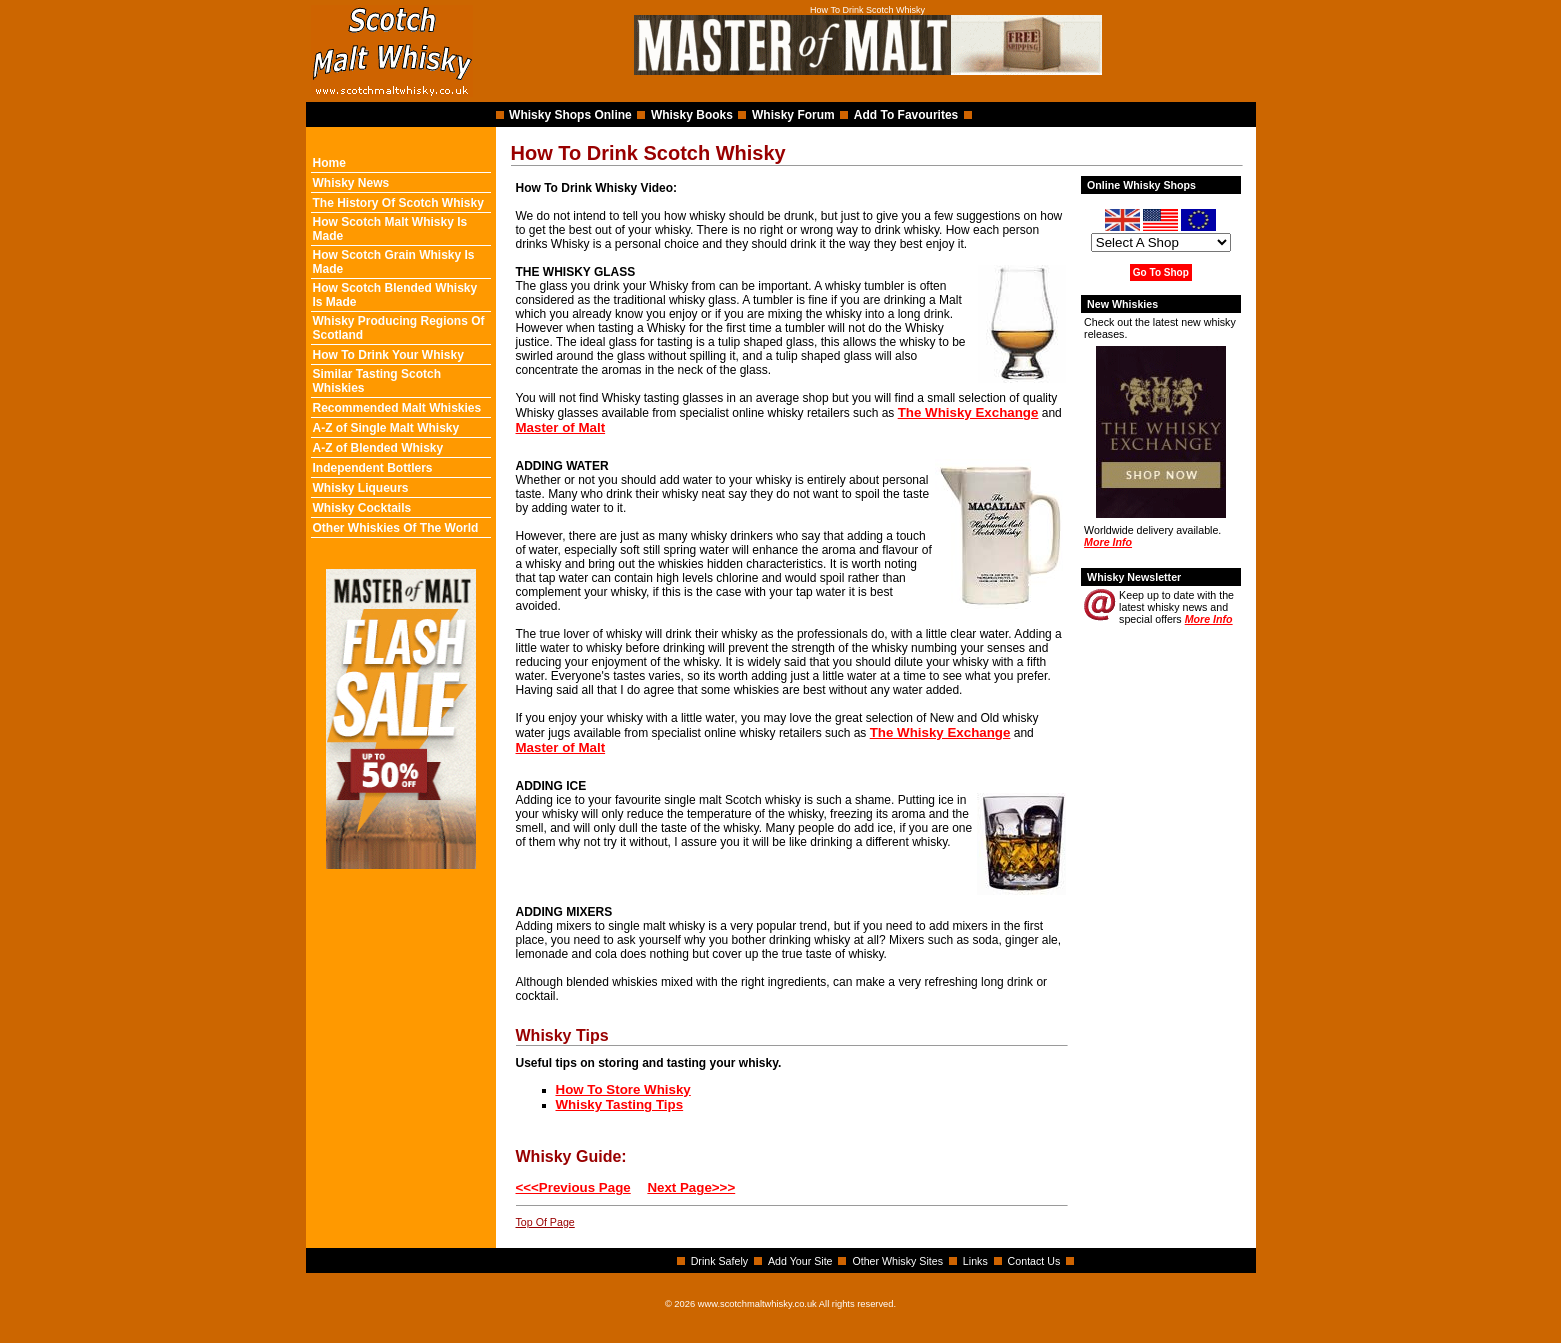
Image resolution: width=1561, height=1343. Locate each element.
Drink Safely (719, 1261)
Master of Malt (561, 427)
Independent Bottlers (373, 468)
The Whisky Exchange (968, 412)
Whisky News (351, 183)
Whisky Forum (793, 115)
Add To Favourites (906, 115)
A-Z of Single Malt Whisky (386, 428)
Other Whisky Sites (897, 1261)
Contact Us (1034, 1261)
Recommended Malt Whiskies (397, 408)
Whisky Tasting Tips (620, 1104)
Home (329, 163)
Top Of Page (545, 1222)
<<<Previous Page (573, 1187)
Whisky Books (692, 115)
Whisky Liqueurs (361, 488)
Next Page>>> (691, 1187)
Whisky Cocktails (362, 508)
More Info (1108, 542)
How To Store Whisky (623, 1089)
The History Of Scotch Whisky (398, 203)
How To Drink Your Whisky (388, 355)
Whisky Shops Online (570, 115)
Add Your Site (800, 1261)
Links (975, 1261)
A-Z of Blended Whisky (378, 448)
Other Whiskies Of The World (396, 528)
